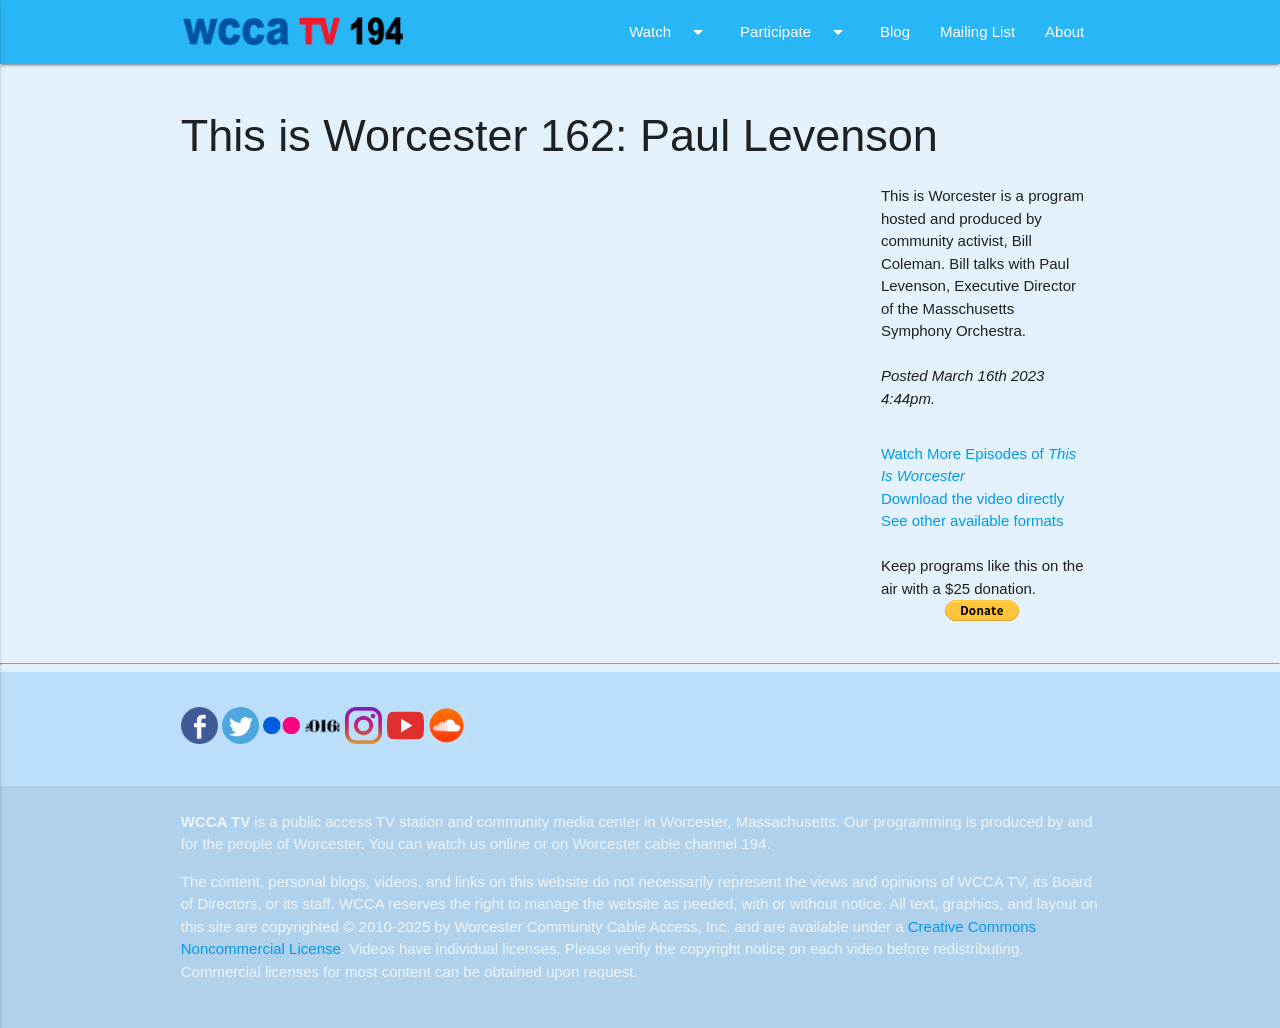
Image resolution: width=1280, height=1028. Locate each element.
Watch (669, 32)
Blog (895, 31)
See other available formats (972, 520)
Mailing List (977, 31)
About (1064, 31)
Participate (795, 32)
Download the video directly (972, 498)
